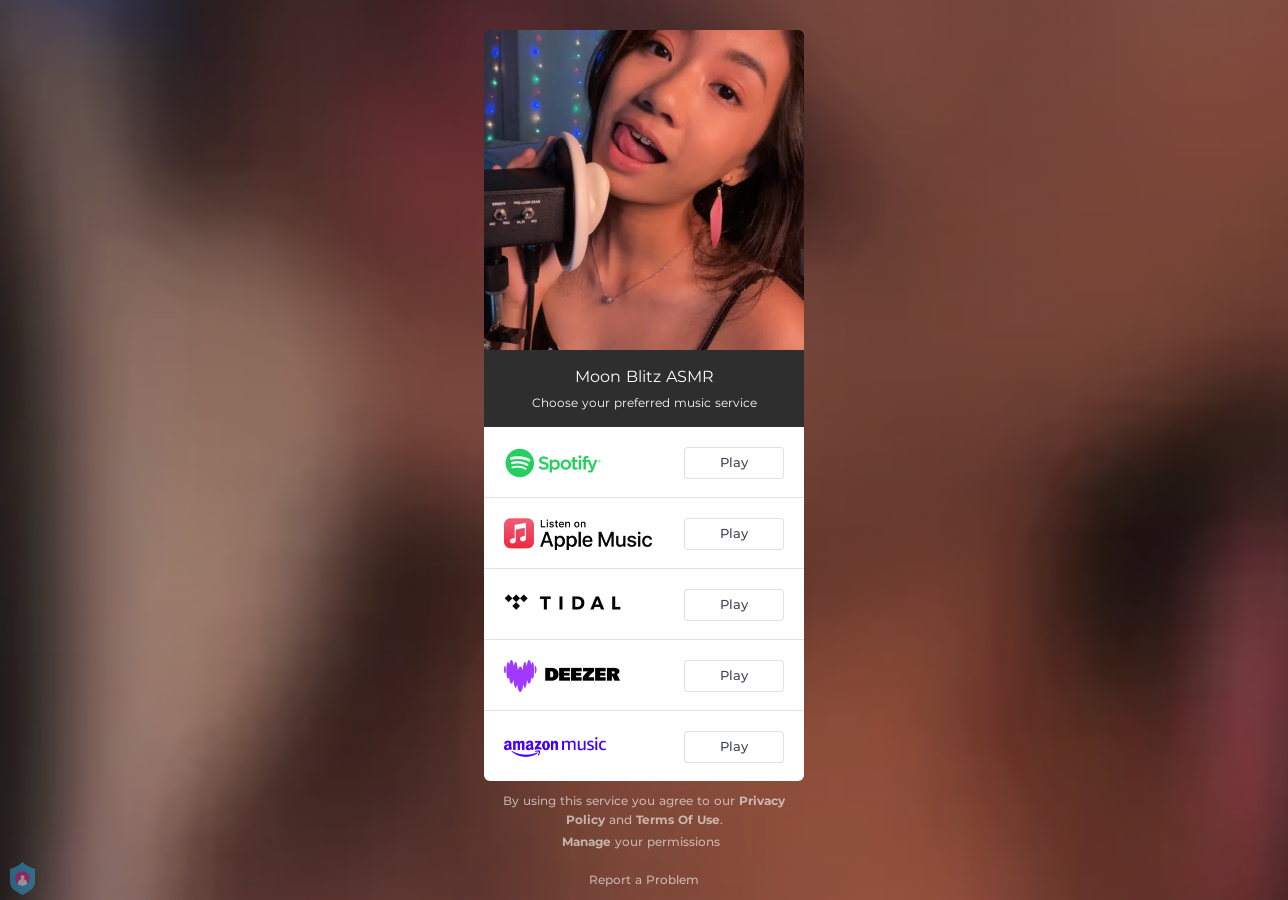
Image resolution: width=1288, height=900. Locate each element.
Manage (586, 841)
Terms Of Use (678, 819)
